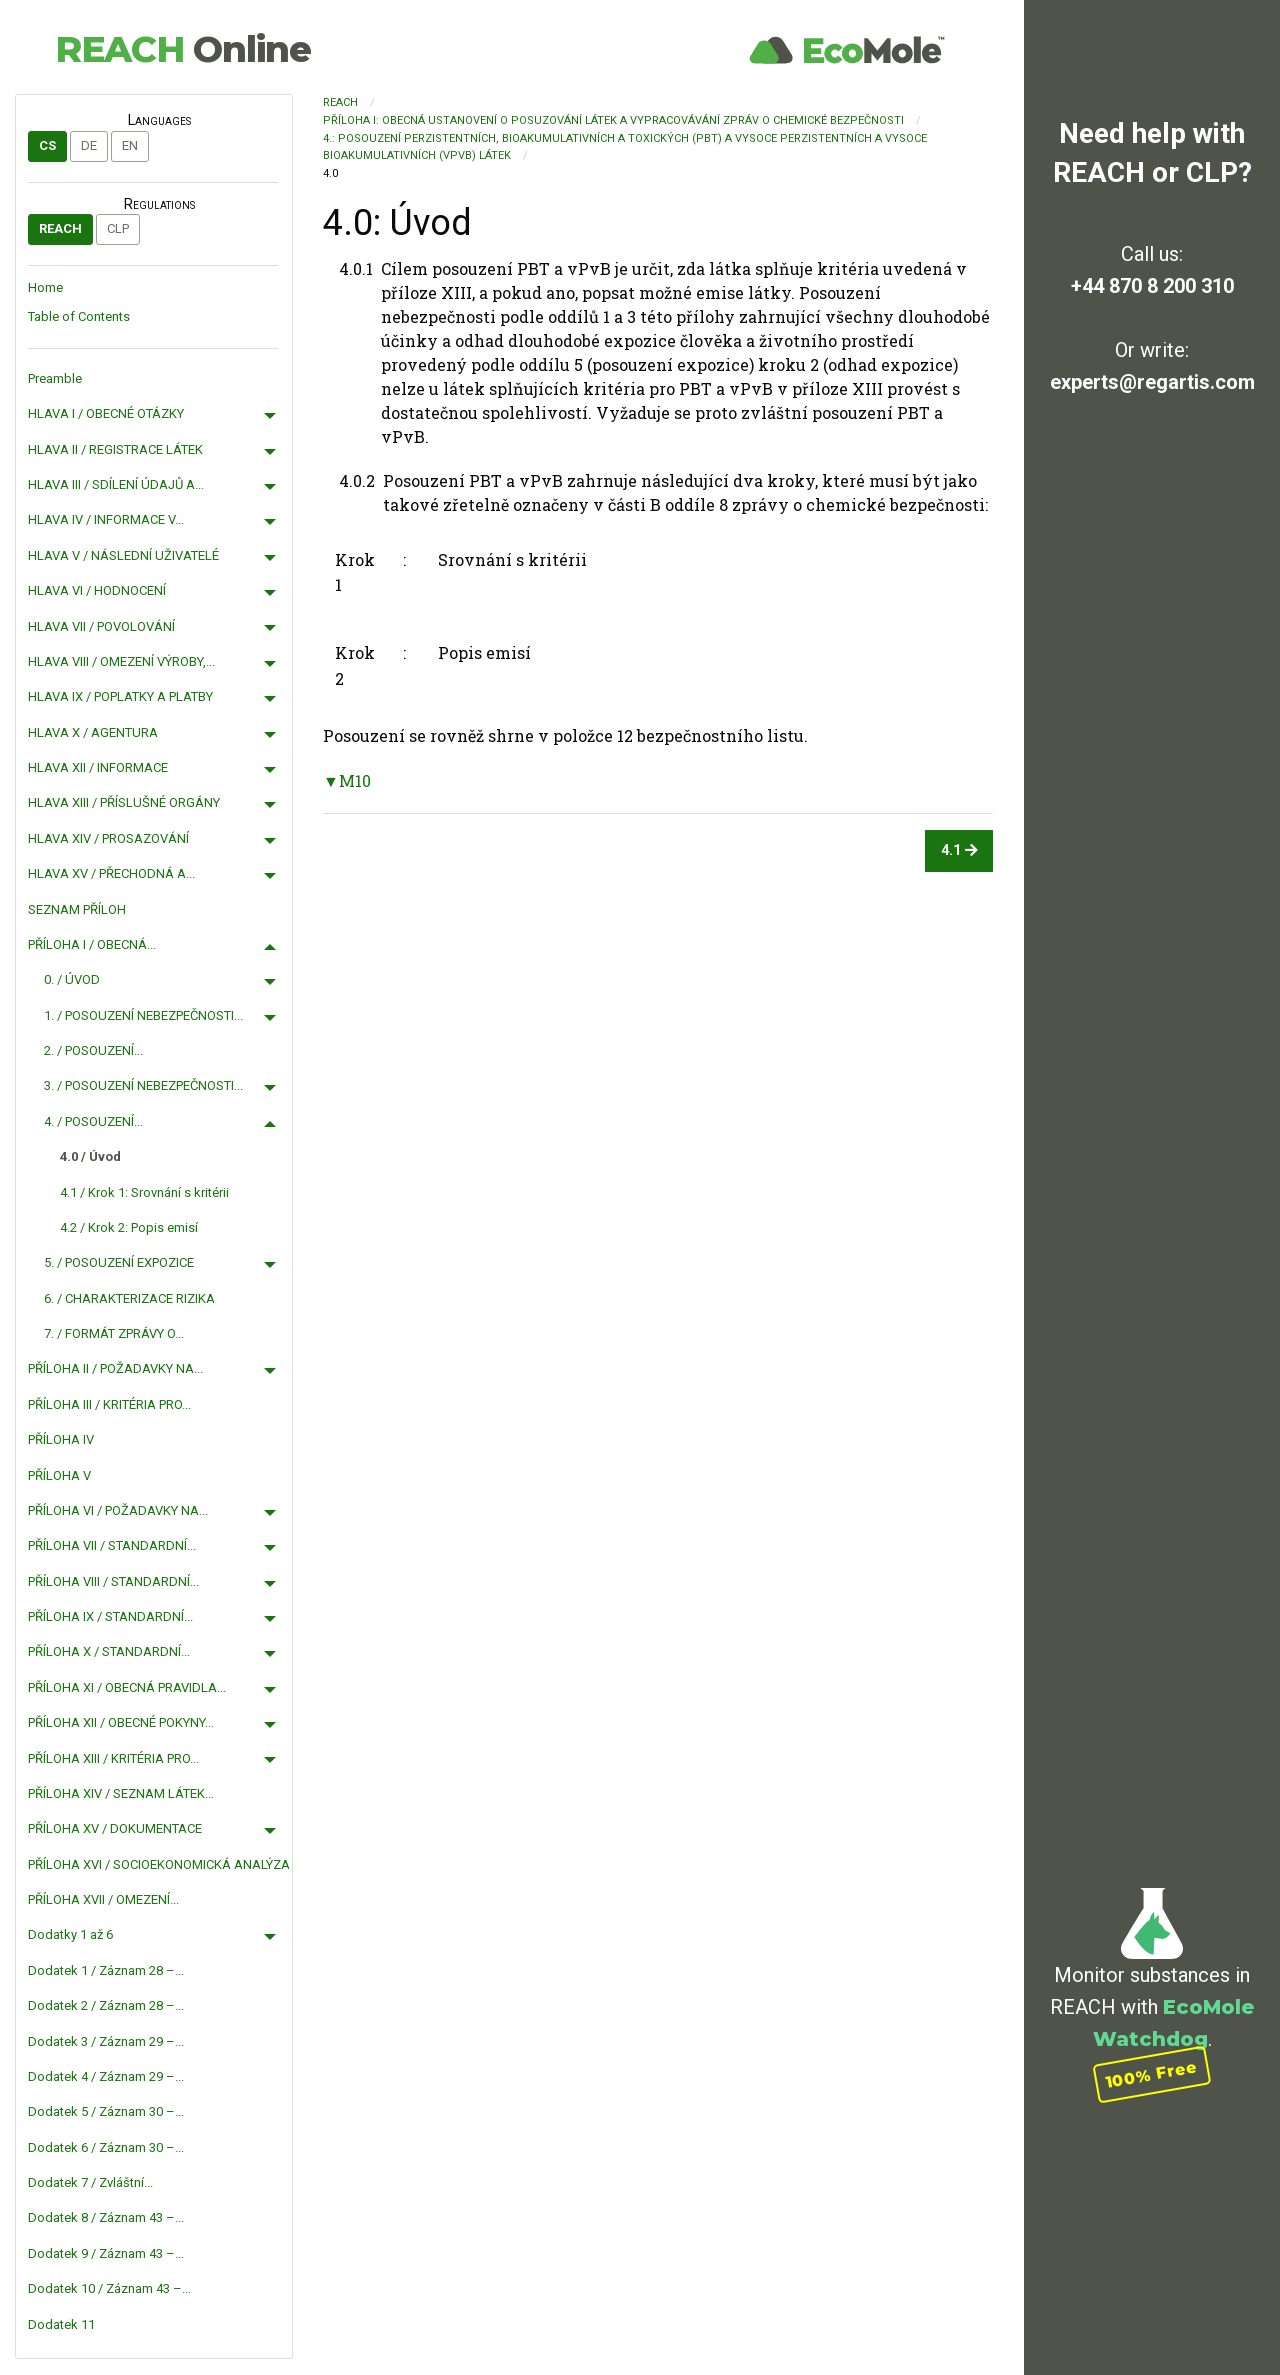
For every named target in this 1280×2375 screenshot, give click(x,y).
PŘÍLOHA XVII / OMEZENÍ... (103, 1899)
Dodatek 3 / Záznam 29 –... (106, 2041)
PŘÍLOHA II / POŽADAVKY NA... (115, 1368)
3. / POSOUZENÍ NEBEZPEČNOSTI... (143, 1085)
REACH (183, 49)
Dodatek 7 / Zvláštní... (90, 2182)
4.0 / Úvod (90, 1156)
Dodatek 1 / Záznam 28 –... (106, 1970)
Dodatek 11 (61, 2324)
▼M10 (347, 780)
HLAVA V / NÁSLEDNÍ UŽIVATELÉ (123, 555)
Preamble (55, 378)
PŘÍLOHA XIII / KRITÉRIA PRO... (113, 1758)
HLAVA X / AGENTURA (93, 732)
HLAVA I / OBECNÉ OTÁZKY (106, 413)
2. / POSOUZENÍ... (93, 1050)
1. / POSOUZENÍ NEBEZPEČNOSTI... (143, 1015)
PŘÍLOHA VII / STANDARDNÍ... (112, 1545)
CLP (118, 228)
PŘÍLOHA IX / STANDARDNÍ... (110, 1616)
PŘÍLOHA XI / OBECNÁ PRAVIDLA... (127, 1687)
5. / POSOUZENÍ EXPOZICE (119, 1262)
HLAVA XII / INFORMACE (98, 767)
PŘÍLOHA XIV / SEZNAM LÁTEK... (121, 1793)
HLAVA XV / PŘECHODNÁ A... (111, 873)
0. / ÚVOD (72, 979)
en (130, 145)
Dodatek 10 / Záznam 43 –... (109, 2288)
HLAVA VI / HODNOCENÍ (97, 590)
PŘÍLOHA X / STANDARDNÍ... (109, 1651)
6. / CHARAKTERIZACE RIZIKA (129, 1298)
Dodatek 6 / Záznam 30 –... (106, 2147)
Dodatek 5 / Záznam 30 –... (106, 2111)
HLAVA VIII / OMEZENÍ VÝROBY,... (121, 661)
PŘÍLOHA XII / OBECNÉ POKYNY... (121, 1722)
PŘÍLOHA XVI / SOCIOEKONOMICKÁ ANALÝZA (159, 1864)
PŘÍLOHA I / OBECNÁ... (92, 944)
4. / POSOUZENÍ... (93, 1121)
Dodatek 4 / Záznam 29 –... (106, 2076)
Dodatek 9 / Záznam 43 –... (106, 2253)
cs (47, 145)
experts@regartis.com (1152, 382)
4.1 (959, 850)
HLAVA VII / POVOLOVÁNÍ (101, 626)
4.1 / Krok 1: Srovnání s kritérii (144, 1192)
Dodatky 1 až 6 (70, 1934)
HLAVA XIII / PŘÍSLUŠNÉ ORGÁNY (124, 802)
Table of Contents (79, 316)
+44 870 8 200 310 (1152, 286)
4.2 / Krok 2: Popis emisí (129, 1227)
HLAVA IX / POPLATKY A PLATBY (120, 696)
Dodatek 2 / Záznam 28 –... (106, 2005)
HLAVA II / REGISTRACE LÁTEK (115, 449)
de (89, 145)
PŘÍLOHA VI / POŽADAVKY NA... (118, 1510)
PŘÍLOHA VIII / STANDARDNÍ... (113, 1581)
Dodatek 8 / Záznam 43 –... (106, 2217)
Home (45, 287)
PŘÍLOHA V (59, 1475)
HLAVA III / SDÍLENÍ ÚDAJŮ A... (116, 484)
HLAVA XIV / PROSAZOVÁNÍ (108, 838)
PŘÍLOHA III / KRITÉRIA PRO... (109, 1404)
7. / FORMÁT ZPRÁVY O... (114, 1333)
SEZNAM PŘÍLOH (77, 909)
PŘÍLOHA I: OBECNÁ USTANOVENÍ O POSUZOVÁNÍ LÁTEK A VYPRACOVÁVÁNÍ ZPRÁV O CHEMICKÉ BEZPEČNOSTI (613, 120)
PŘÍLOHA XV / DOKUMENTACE (115, 1828)
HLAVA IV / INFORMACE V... (106, 519)
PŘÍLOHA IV (61, 1439)
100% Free (1152, 2073)
